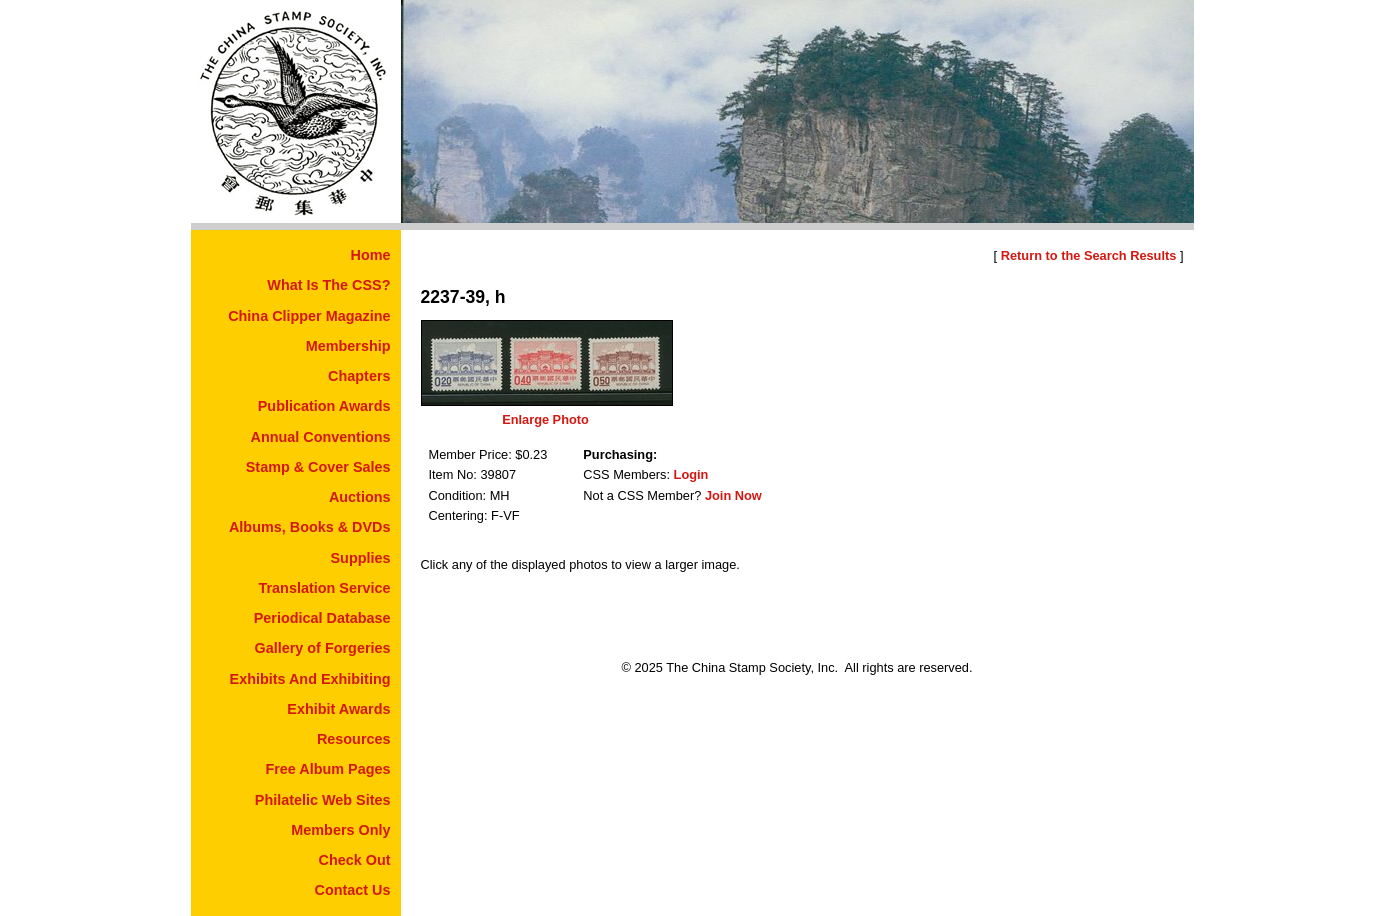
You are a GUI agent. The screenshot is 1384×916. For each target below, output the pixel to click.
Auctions (360, 497)
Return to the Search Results (1089, 255)
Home (371, 255)
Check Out (355, 860)
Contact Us (353, 890)
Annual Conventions (321, 437)
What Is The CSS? (328, 285)
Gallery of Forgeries (323, 648)
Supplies (361, 558)
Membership (348, 346)
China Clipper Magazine (309, 316)
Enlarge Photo (545, 419)
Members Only (340, 830)
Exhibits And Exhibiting (310, 679)
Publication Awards (324, 406)
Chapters (359, 376)
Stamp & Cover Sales (318, 467)
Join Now (733, 495)
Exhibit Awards (338, 709)
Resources (354, 739)
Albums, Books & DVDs (310, 527)
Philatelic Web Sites (323, 800)
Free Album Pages (327, 769)
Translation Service (325, 588)
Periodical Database (322, 618)
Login (691, 474)
